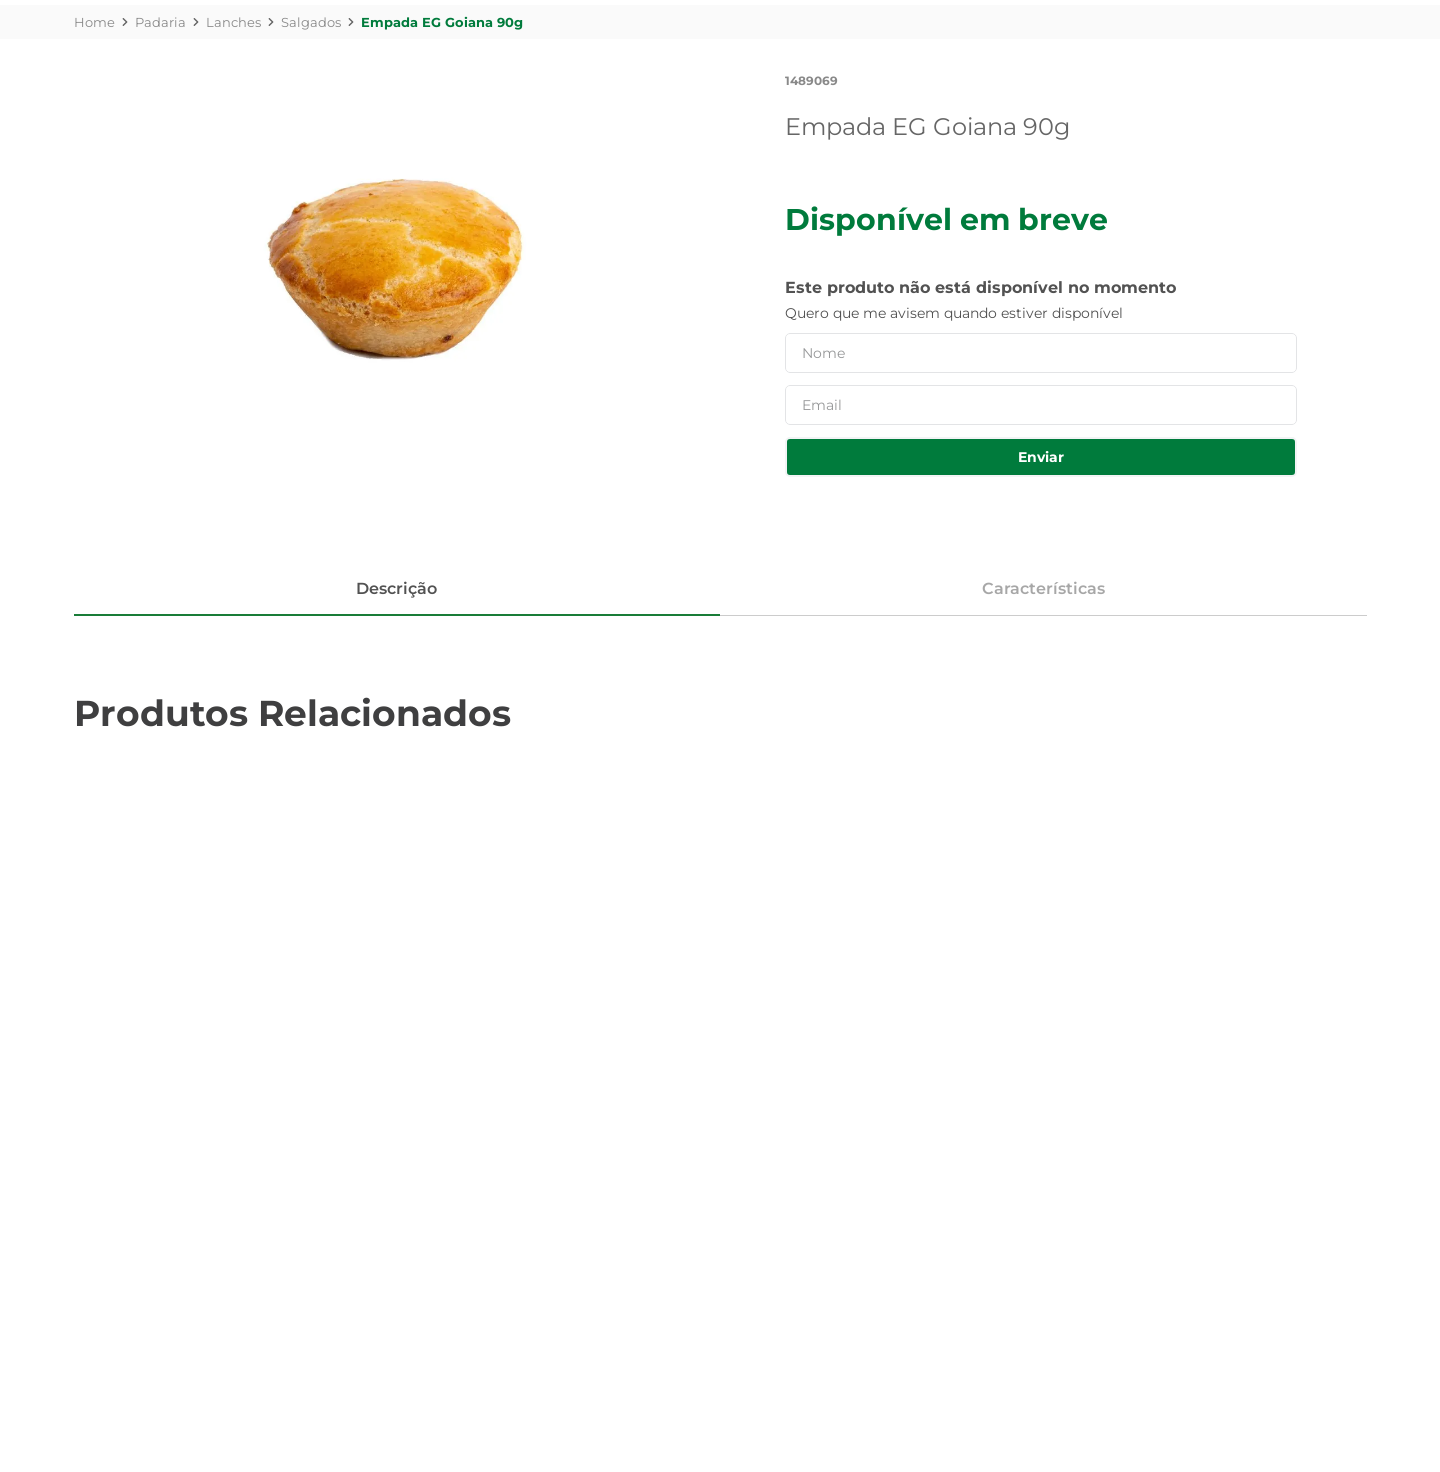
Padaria (160, 22)
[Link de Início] (94, 22)
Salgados (311, 22)
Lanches (233, 22)
